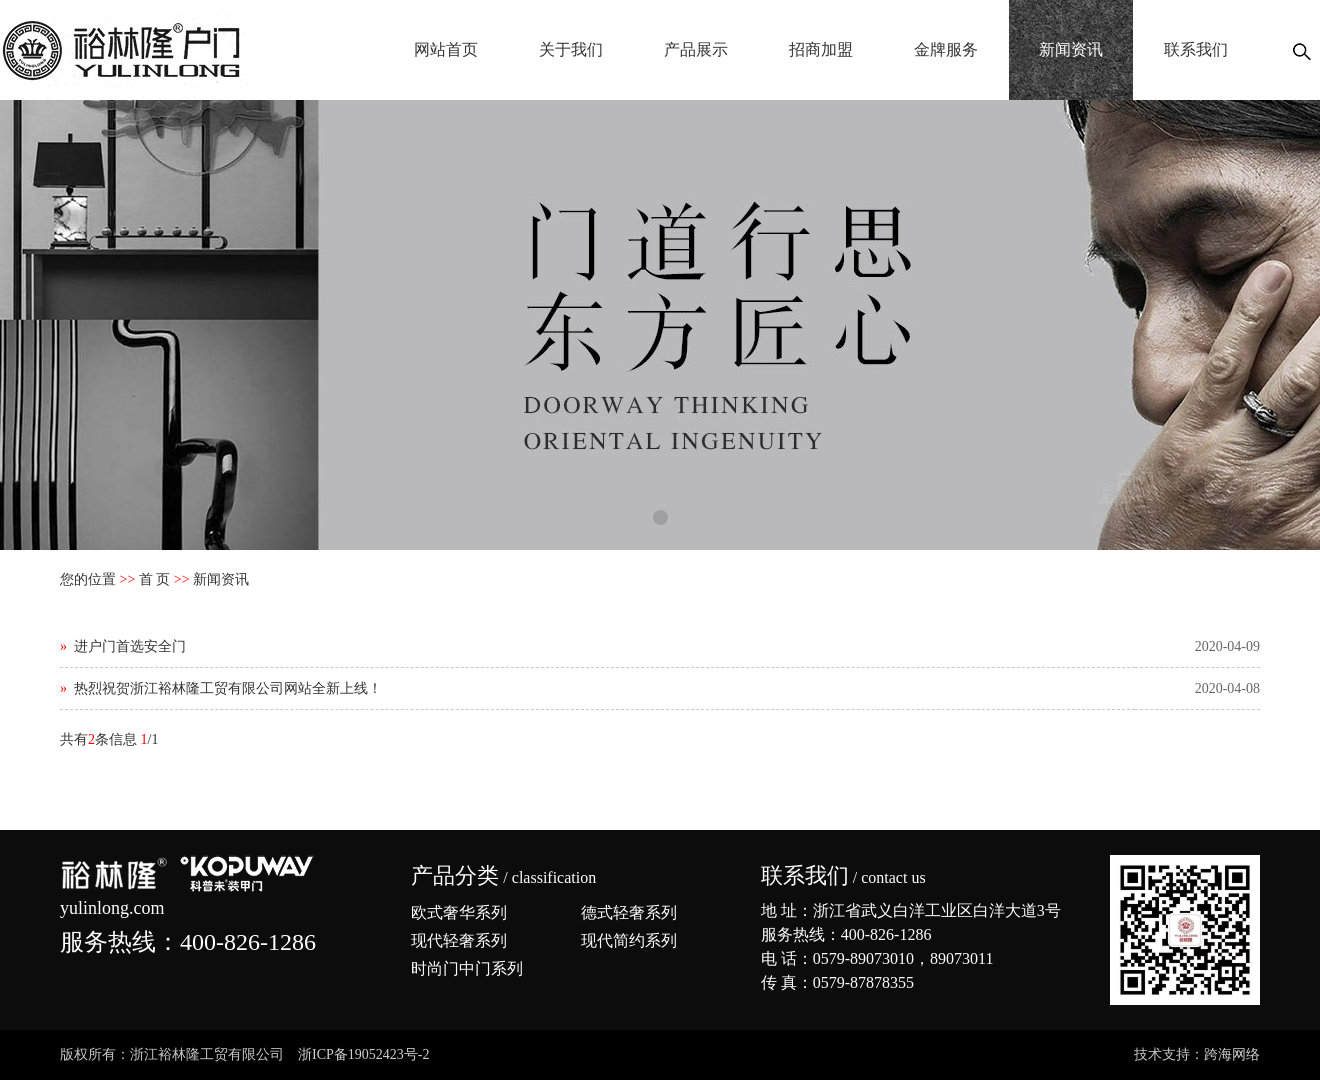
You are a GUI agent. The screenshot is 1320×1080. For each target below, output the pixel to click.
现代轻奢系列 (459, 940)
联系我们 (1196, 49)
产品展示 (696, 49)
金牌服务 (946, 49)
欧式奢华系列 (459, 912)
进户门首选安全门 (130, 646)
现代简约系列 (629, 940)
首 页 (155, 579)
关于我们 (571, 49)
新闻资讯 (1071, 49)
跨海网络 (1232, 1054)
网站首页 (446, 49)
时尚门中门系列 (467, 968)
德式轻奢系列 (629, 912)
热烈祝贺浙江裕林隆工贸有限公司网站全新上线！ (228, 688)
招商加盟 (821, 49)
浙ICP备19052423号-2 (363, 1054)
